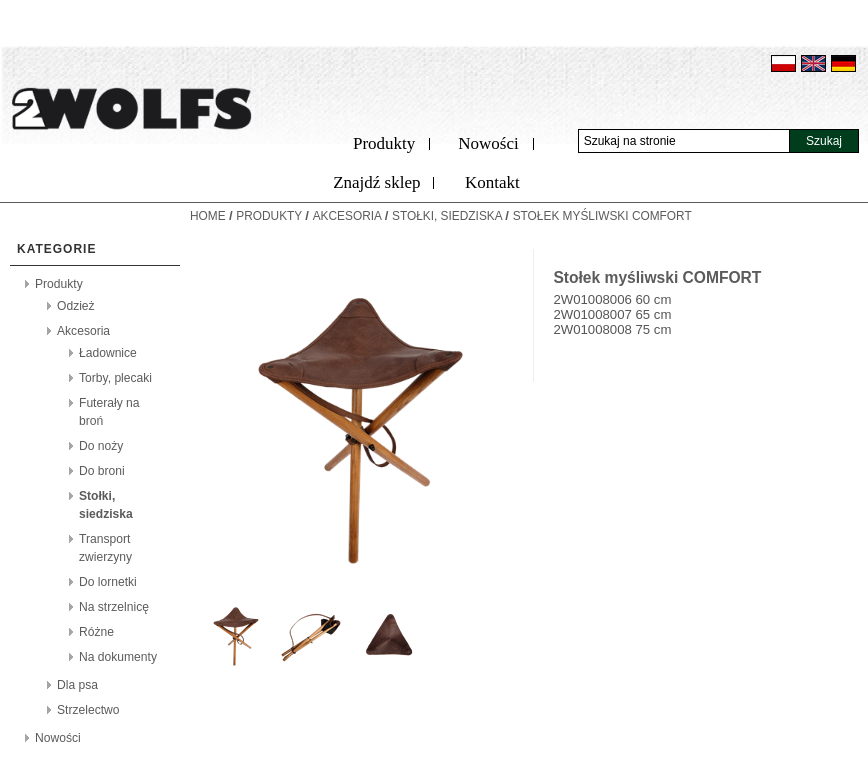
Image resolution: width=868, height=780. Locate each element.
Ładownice (108, 353)
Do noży (101, 446)
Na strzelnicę (114, 607)
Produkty (384, 143)
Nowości (488, 143)
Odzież (76, 306)
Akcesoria (83, 331)
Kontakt (492, 182)
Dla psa (77, 685)
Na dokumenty (118, 657)
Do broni (102, 471)
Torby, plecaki (115, 378)
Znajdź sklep (376, 182)
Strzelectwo (88, 710)
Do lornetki (108, 582)
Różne (96, 632)
